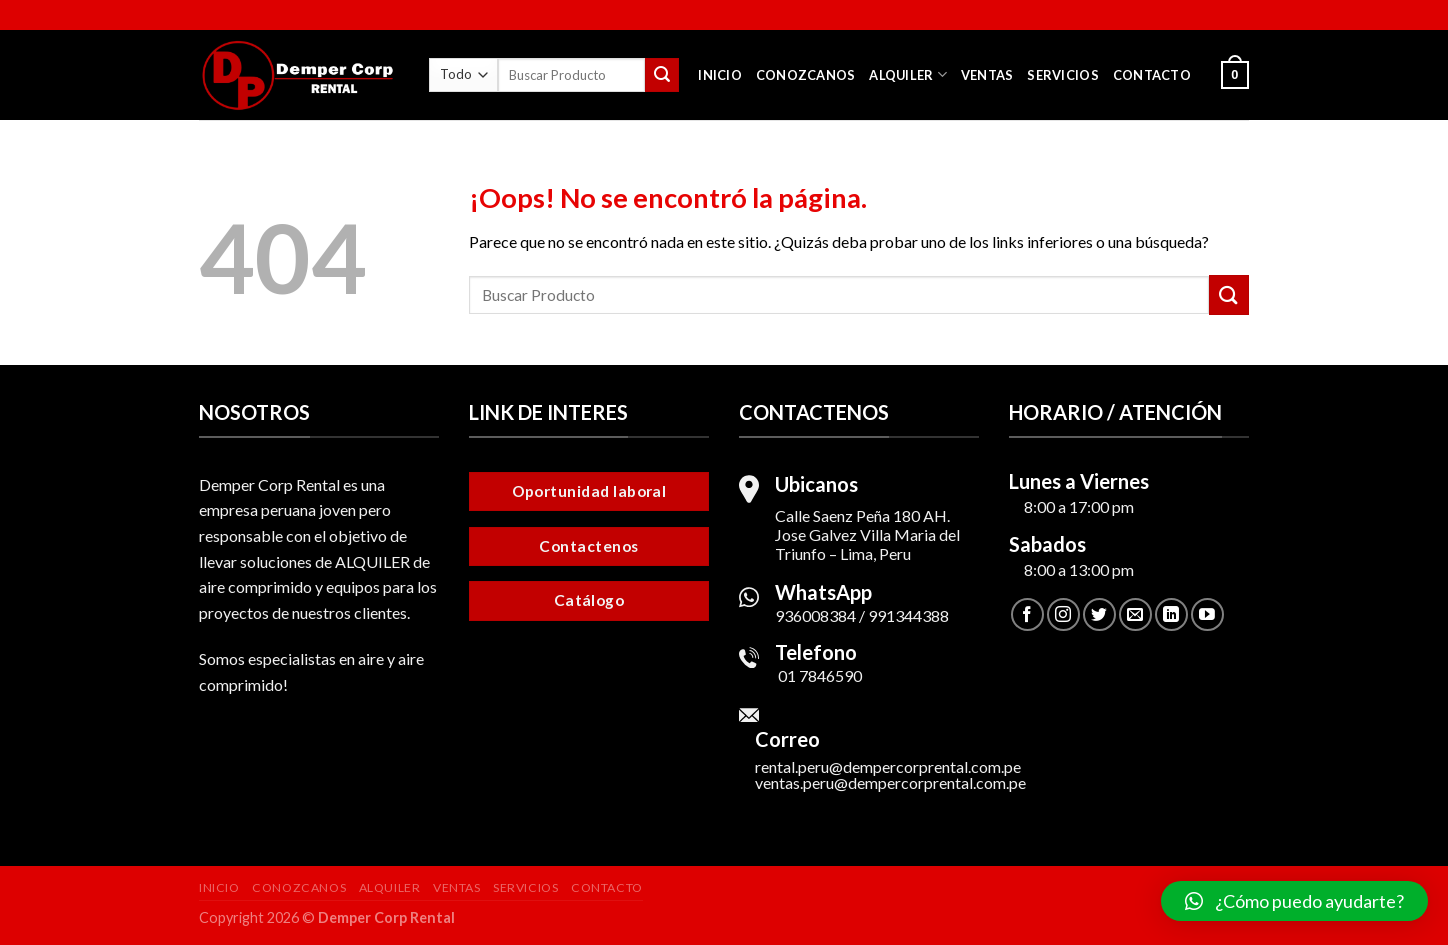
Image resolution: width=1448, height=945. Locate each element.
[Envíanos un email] (1135, 614)
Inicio (720, 75)
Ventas (987, 75)
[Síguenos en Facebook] (1027, 614)
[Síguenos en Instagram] (1063, 614)
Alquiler (908, 74)
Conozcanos (806, 75)
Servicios (1062, 75)
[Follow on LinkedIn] (1171, 614)
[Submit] (662, 75)
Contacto (1152, 75)
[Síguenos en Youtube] (1207, 614)
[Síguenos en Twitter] (1099, 614)
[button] (1294, 901)
